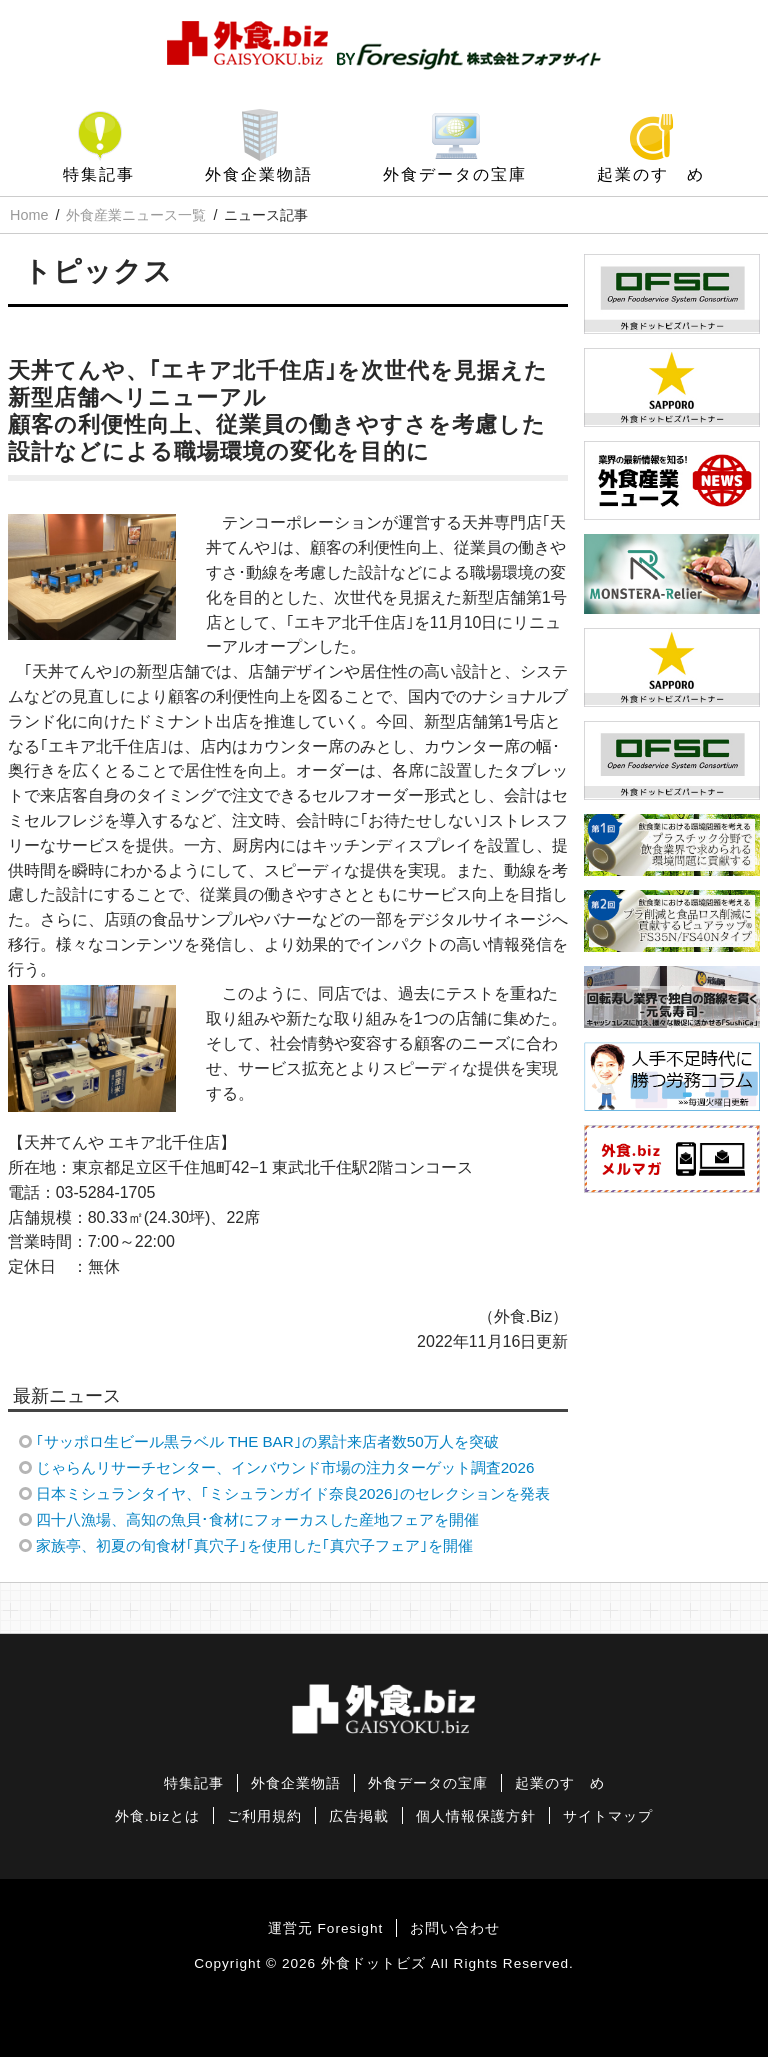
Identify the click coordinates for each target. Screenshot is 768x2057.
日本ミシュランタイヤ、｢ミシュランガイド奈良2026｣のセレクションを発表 (293, 1493)
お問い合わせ (455, 1928)
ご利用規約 (264, 1816)
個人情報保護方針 (476, 1816)
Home (29, 215)
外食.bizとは (157, 1816)
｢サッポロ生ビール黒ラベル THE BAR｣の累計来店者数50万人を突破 (267, 1441)
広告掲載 (359, 1816)
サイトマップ (608, 1816)
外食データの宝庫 (455, 174)
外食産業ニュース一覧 (136, 215)
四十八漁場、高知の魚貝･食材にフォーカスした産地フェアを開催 (257, 1519)
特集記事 (99, 174)
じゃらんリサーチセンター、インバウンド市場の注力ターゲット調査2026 (285, 1467)
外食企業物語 (259, 174)
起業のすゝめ (651, 174)
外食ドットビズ (373, 1963)
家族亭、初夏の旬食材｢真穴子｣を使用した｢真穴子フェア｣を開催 (254, 1545)
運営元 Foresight (325, 1928)
